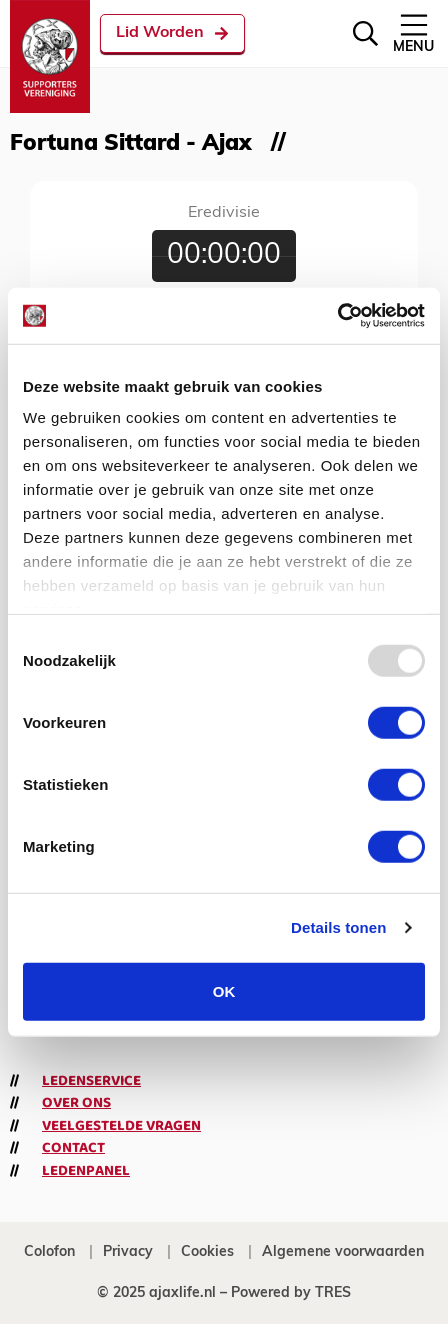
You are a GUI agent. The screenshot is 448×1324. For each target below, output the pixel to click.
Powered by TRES (291, 1293)
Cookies (207, 1252)
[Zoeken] (365, 33)
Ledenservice (91, 1081)
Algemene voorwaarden (343, 1252)
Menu (413, 32)
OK (224, 990)
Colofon (49, 1252)
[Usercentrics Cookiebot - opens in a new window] (337, 316)
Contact (73, 1148)
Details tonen (338, 927)
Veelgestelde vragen (121, 1126)
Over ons (76, 1103)
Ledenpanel (86, 1171)
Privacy (128, 1252)
